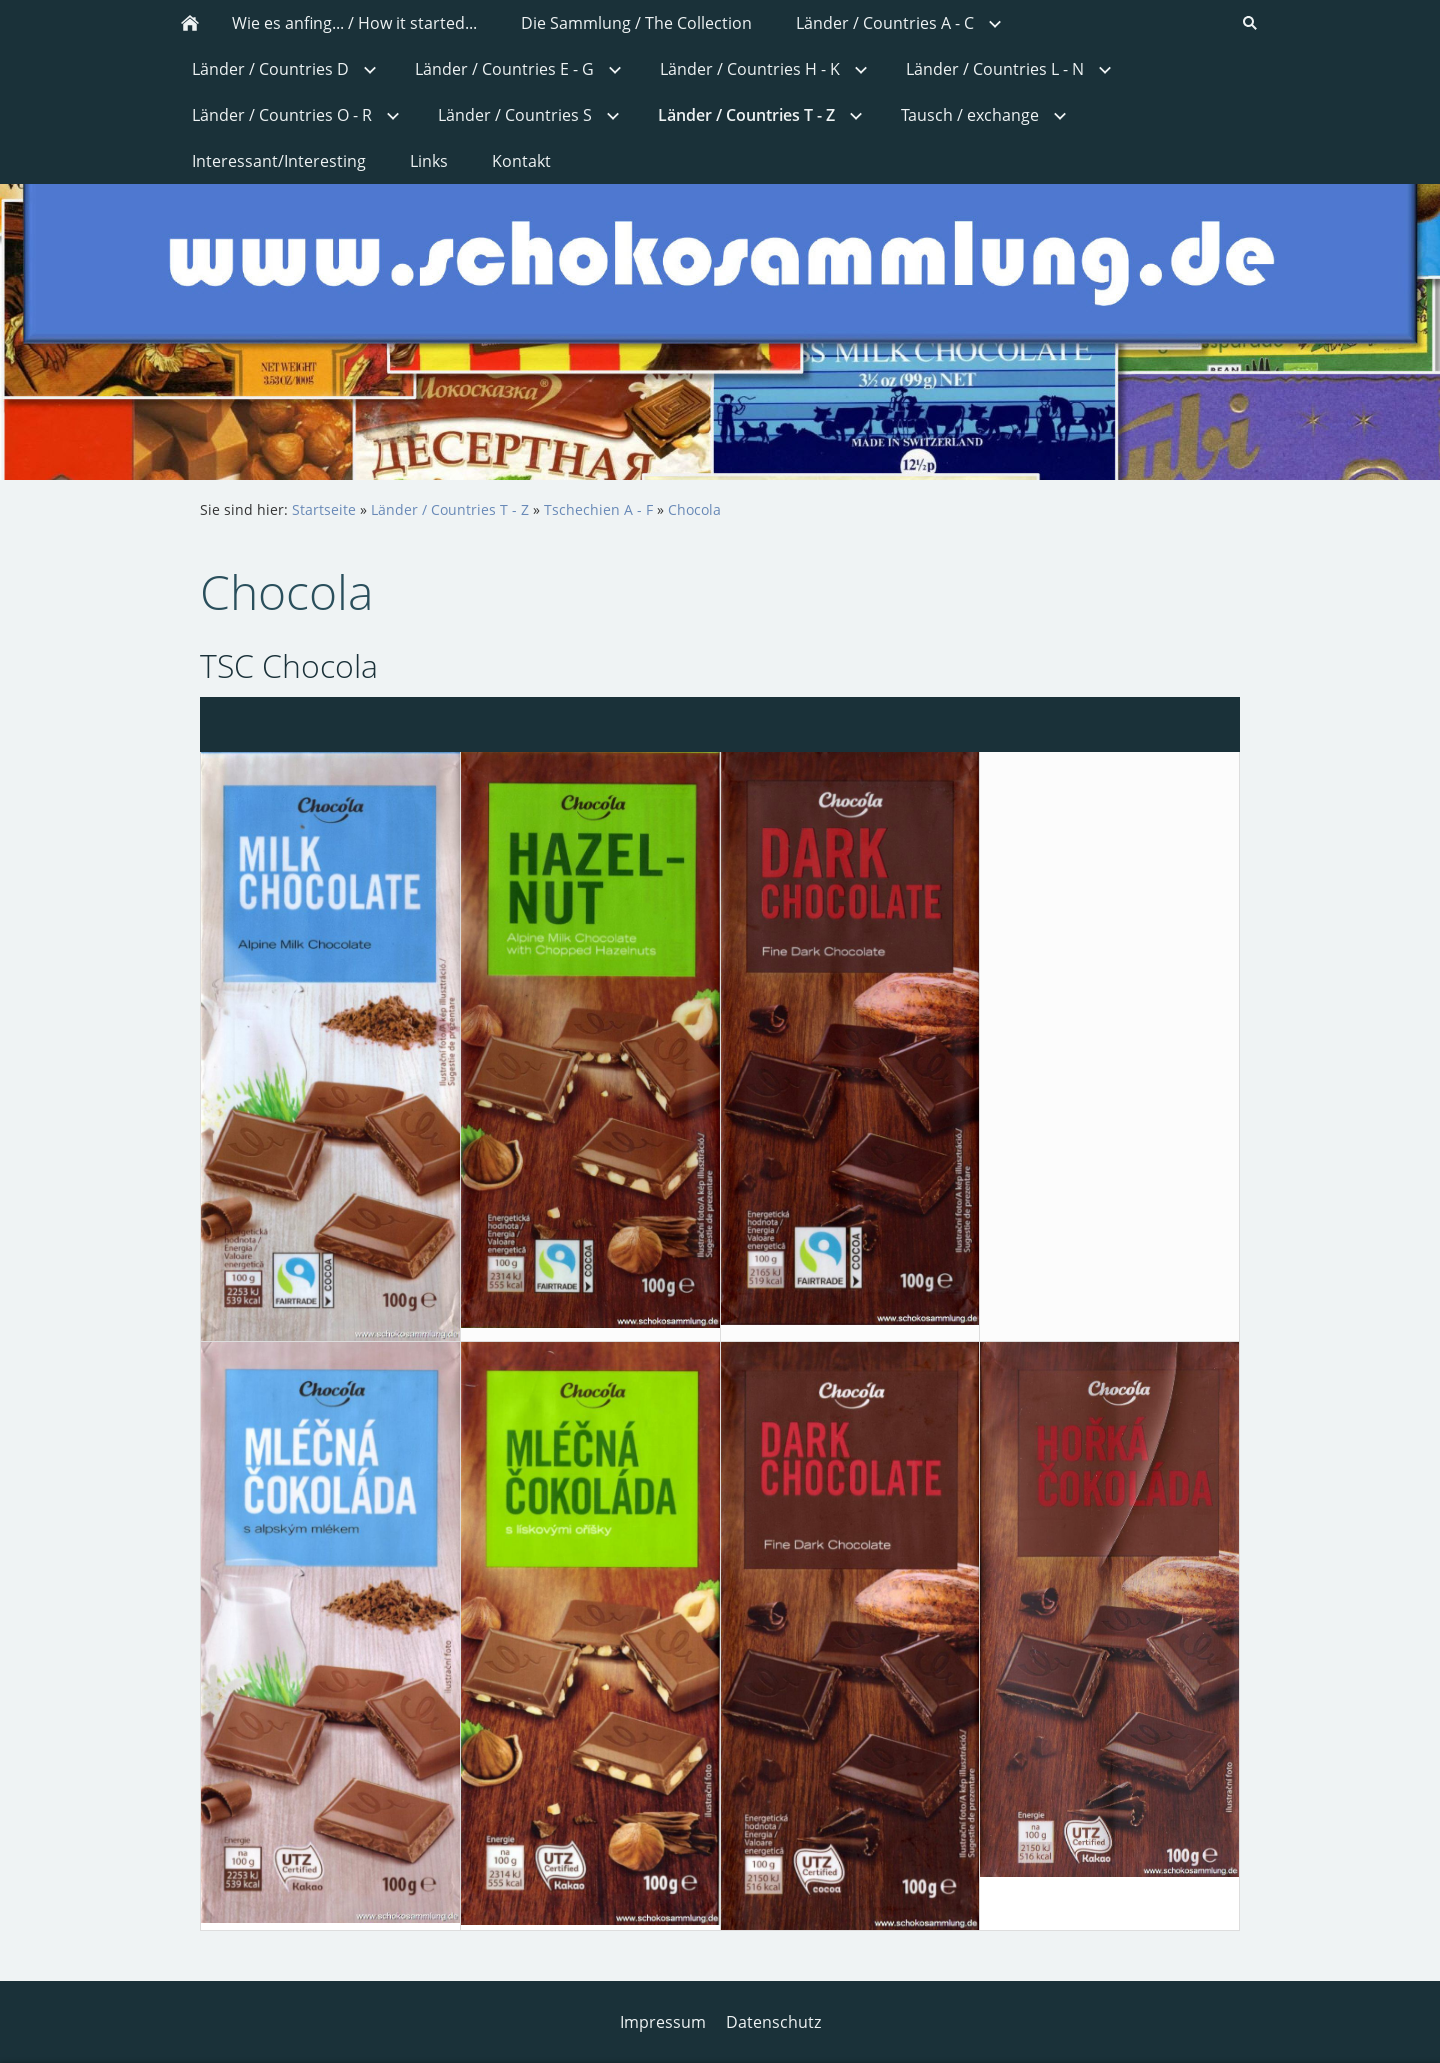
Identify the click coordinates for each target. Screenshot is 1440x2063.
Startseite (324, 509)
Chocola (694, 509)
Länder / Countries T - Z (450, 509)
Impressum (663, 2022)
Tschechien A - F (598, 509)
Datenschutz (773, 2022)
